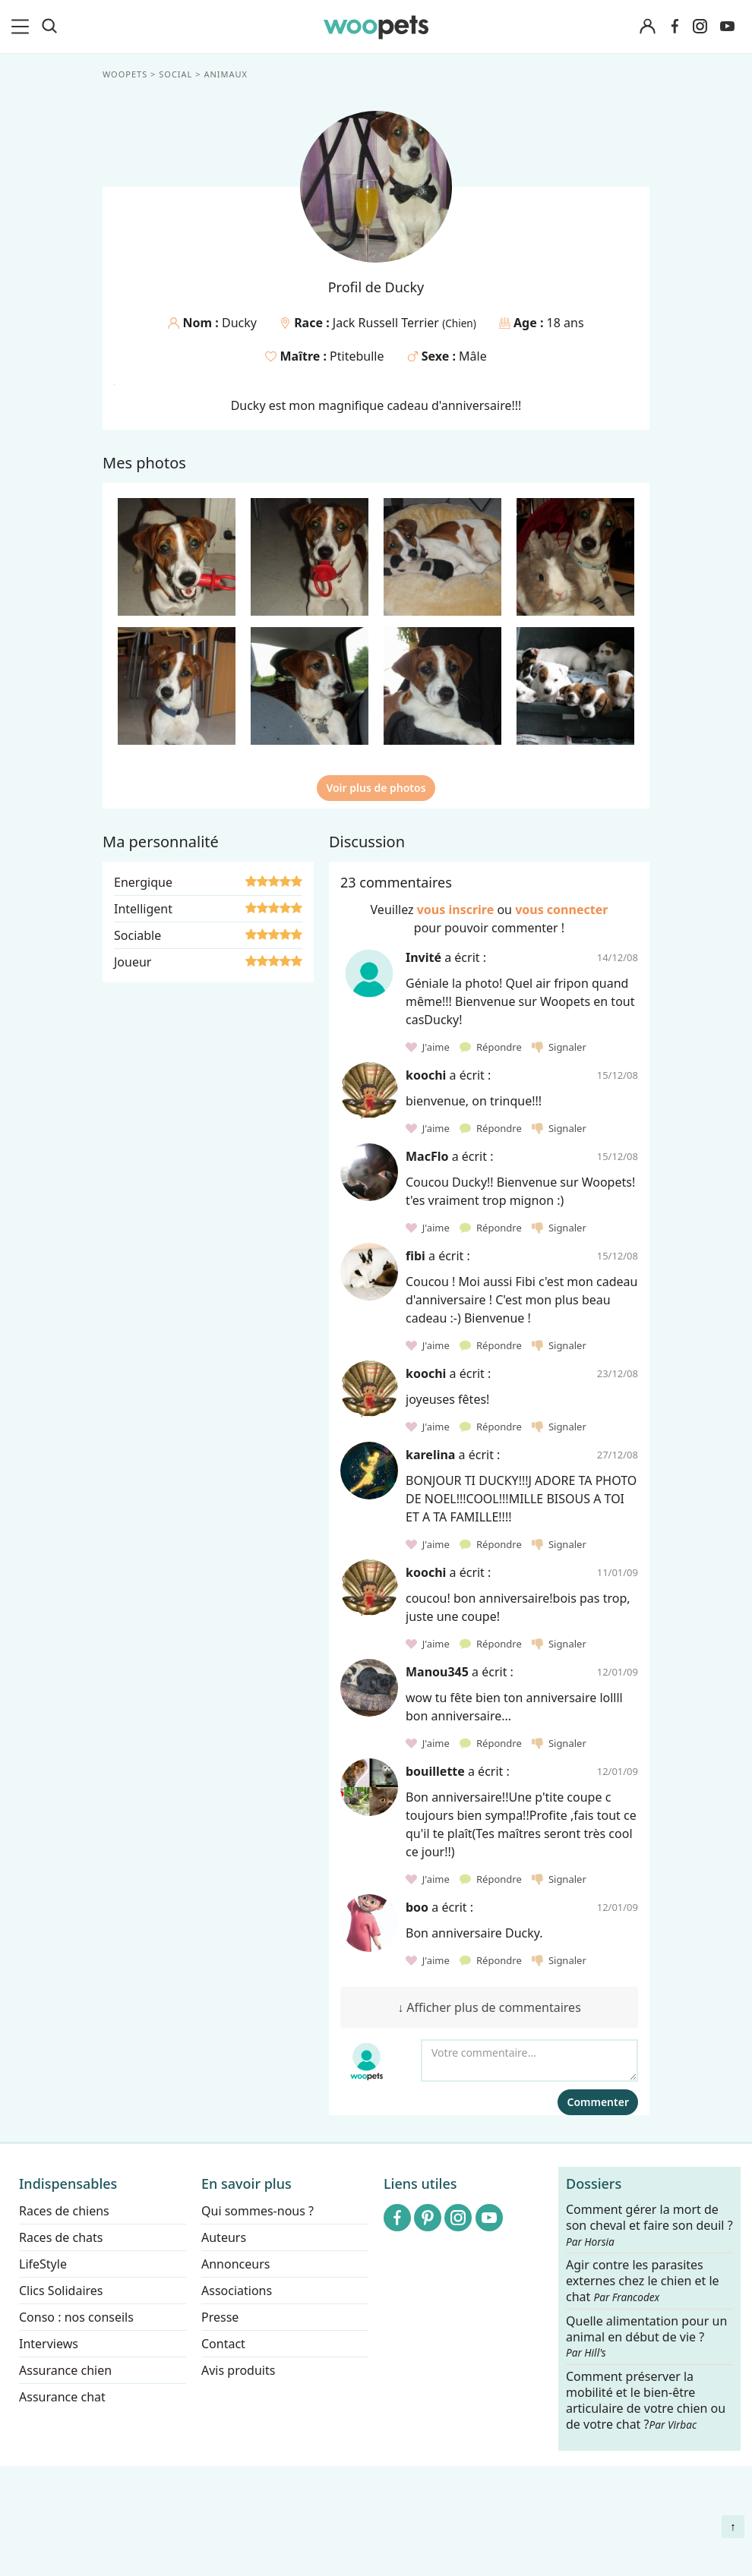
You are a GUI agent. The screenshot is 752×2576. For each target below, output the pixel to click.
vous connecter (561, 909)
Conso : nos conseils (76, 2317)
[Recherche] (49, 26)
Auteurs (223, 2237)
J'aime (429, 1047)
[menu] (22, 26)
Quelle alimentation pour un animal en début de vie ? (646, 2336)
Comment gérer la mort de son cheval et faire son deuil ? (649, 2225)
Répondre (492, 1047)
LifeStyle (43, 2264)
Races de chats (61, 2237)
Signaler (559, 1047)
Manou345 (437, 1671)
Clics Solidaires (61, 2290)
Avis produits (238, 2370)
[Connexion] (647, 27)
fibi (415, 1255)
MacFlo (427, 1156)
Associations (236, 2290)
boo (417, 1907)
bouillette (435, 1771)
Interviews (48, 2343)
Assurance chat (62, 2396)
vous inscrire (455, 909)
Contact (223, 2343)
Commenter (598, 2102)
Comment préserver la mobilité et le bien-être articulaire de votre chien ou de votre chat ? (645, 2400)
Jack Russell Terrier (387, 322)
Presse (220, 2317)
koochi (426, 1075)
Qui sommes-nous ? (257, 2210)
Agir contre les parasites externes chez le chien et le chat (642, 2282)
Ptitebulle (357, 356)
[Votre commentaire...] (529, 2060)
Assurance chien (65, 2370)
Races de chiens (64, 2210)
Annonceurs (235, 2264)
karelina (430, 1454)
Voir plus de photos (375, 787)
